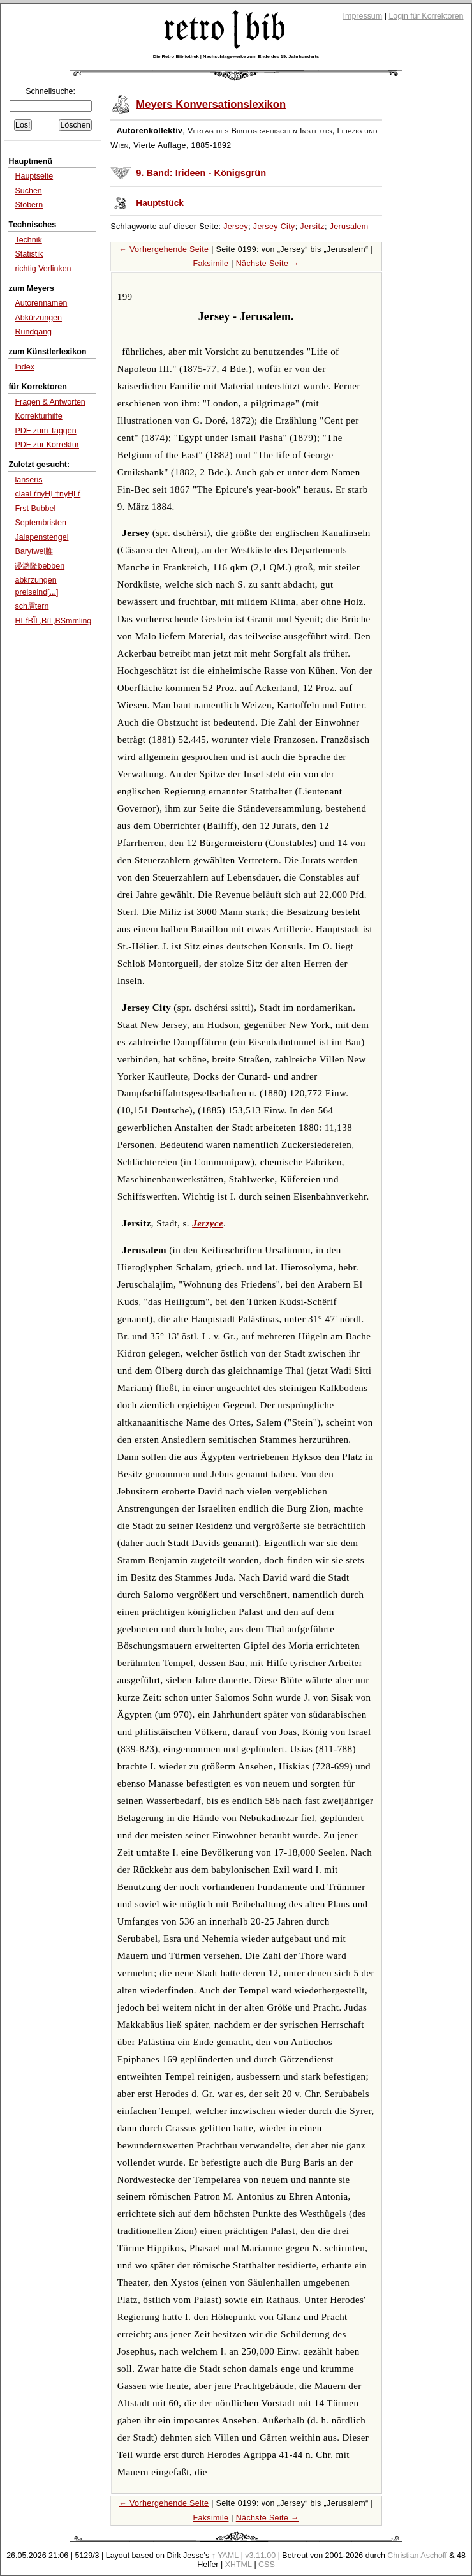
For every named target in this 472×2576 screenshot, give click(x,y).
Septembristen (40, 522)
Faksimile (210, 263)
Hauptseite (34, 176)
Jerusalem (349, 226)
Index (24, 366)
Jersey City (274, 226)
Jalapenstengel (41, 537)
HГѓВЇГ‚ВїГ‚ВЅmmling (53, 620)
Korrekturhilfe (38, 416)
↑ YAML (225, 2555)
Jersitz (312, 226)
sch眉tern (31, 606)
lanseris (28, 479)
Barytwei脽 (34, 551)
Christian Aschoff (416, 2555)
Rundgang (33, 331)
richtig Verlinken (43, 268)
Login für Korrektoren (425, 15)
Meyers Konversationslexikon (211, 104)
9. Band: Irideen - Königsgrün (201, 173)
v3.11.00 (260, 2555)
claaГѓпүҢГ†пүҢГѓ (47, 493)
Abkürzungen (38, 317)
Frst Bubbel (35, 508)
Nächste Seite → (267, 263)
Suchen (28, 190)
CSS (266, 2564)
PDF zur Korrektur (47, 444)
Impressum (363, 15)
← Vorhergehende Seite (164, 249)
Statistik (29, 253)
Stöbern (29, 204)
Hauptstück (160, 203)
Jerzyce (207, 1223)
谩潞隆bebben (39, 566)
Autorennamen (41, 303)
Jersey (235, 226)
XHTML (238, 2564)
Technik (28, 239)
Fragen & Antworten (50, 402)
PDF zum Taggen (45, 430)
